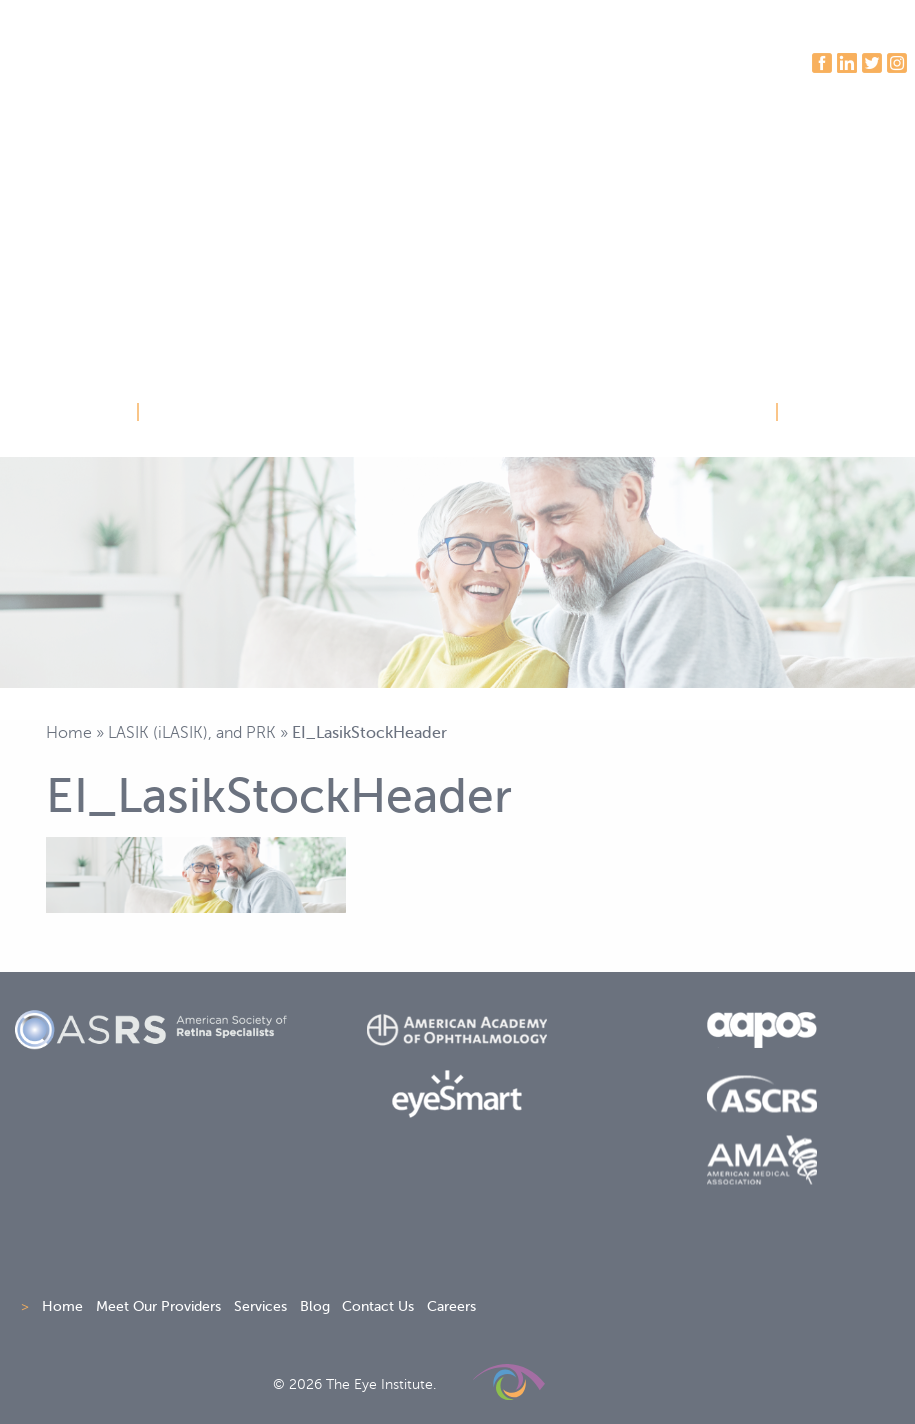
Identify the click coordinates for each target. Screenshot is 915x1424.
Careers (451, 1306)
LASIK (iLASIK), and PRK (192, 732)
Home (69, 732)
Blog (315, 1306)
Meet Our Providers (158, 1306)
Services (260, 1306)
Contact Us (378, 1306)
